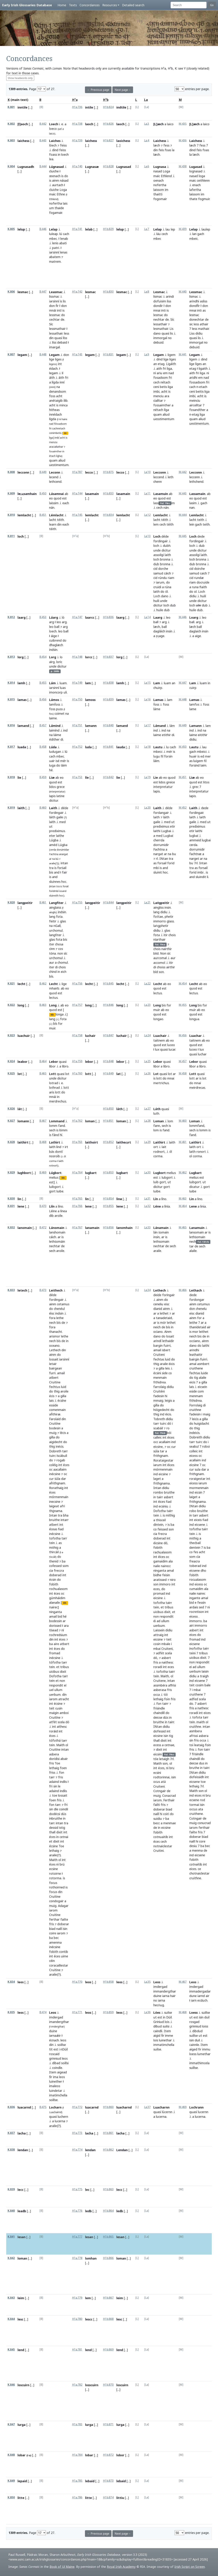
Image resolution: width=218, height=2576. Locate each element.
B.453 (42, 617)
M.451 (183, 777)
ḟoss (156, 704)
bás (51, 1151)
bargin (158, 1345)
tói (166, 1694)
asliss (203, 301)
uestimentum (59, 465)
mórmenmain (58, 1497)
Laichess (159, 141)
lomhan (91, 2258)
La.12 (147, 515)
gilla (63, 1396)
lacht (52, 520)
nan (192, 507)
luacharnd (124, 2107)
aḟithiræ (54, 1414)
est (64, 498)
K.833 (11, 1290)
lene (21, 1206)
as (204, 310)
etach (203, 387)
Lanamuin (196, 1228)
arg (51, 622)
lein (191, 524)
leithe (193, 1322)
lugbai (193, 835)
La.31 (147, 1198)
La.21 (147, 902)
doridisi (54, 1759)
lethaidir (168, 1341)
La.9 (146, 354)
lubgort (167, 1177)
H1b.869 (108, 2349)
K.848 (11, 2455)
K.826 (11, 1108)
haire (64, 419)
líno (163, 1199)
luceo (171, 1045)
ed (202, 756)
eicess (193, 1456)
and (56, 872)
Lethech (55, 1350)
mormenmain (198, 1488)
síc (65, 953)
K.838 (11, 2150)
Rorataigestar (163, 1460)
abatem (54, 257)
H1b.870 (108, 2385)
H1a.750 (77, 699)
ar (50, 858)
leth (170, 477)
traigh (204, 1676)
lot (20, 1074)
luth (156, 1113)
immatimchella (163, 2045)
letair (53, 1364)
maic (52, 194)
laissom (158, 190)
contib (63, 1952)
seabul (194, 1446)
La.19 (147, 777)
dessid (53, 1827)
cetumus (203, 1304)
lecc (20, 2190)
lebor (89, 1061)
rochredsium (58, 1635)
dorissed (55, 1626)
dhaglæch (56, 645)
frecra (162, 1534)
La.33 (147, 1227)
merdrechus (57, 1101)
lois (167, 2022)
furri (52, 1373)
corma (52, 1161)
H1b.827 (108, 140)
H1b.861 (108, 2133)
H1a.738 (77, 124)
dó (67, 1722)
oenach (158, 180)
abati (63, 243)
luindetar (55, 2091)
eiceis (198, 1520)
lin (19, 1199)
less (66, 333)
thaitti (157, 194)
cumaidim (196, 1589)
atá (163, 1782)
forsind (194, 765)
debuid (158, 342)
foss (52, 396)
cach (66, 234)
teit (51, 1708)
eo (51, 498)
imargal (54, 347)
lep (173, 229)
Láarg (53, 617)
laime (53, 718)
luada (22, 747)
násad (64, 180)
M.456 (183, 1035)
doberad (55, 1575)
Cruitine (54, 1382)
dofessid (159, 1731)
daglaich (195, 631)
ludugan (55, 751)
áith (52, 377)
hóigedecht (161, 1410)
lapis (52, 796)
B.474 (42, 2012)
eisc (166, 1304)
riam (171, 578)
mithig (53, 1547)
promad (159, 1593)
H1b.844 (108, 902)
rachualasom (162, 1552)
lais (65, 203)
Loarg (193, 617)
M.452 (183, 807)
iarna (165, 1996)
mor (195, 1331)
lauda (120, 747)
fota (59, 916)
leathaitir (195, 1354)
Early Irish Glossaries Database (27, 5)
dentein (194, 1547)
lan (194, 234)
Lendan (122, 2150)
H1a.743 (77, 354)
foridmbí (54, 891)
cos (60, 949)
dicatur (194, 1187)
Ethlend (166, 176)
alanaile (54, 1602)
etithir (166, 735)
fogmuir (203, 199)
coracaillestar (58, 1965)
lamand (23, 726)
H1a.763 (77, 1142)
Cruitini (158, 1850)
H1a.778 (77, 2258)
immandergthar (164, 1991)
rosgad (194, 2022)
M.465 (183, 1227)
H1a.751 (77, 725)
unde (157, 550)
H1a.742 (77, 291)
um (51, 208)
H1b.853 (108, 1172)
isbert (166, 1350)
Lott (52, 1074)
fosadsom (160, 377)
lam (88, 683)
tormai (194, 1805)
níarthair (159, 939)
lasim (193, 503)
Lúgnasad (56, 167)
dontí (59, 1151)
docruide (203, 582)
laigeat (54, 1506)
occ (155, 1442)
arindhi (194, 301)
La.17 (147, 725)
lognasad (195, 171)
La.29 (147, 1142)
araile (157, 1251)
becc (156, 1823)
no (170, 338)
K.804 (11, 166)
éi (154, 1621)
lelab (89, 229)
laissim (54, 503)
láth (119, 1109)
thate (193, 199)
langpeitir (25, 903)
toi (191, 1745)
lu (167, 747)
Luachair (160, 1036)
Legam (54, 355)
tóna (52, 953)
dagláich (159, 631)
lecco (89, 472)
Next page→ (123, 90)
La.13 (147, 536)
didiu (199, 333)
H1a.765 (77, 1198)
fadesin (158, 1396)
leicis (195, 1419)
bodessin (55, 1621)
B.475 (42, 2107)
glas (63, 921)
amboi (64, 1713)
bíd (155, 972)
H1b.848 (108, 1061)
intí (59, 310)
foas (168, 150)
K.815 (11, 699)
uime (64, 1956)
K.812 (11, 617)
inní (62, 382)
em (165, 373)
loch (21, 536)
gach (200, 234)
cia (51, 1570)
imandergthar (59, 2022)
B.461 (42, 902)
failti (156, 1805)
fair (64, 872)
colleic (193, 1451)
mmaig (158, 1400)
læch (156, 145)
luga (52, 765)
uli (65, 692)
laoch (89, 124)
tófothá (55, 1740)
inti (163, 310)
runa (195, 587)
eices (192, 1635)
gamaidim (160, 1561)
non (60, 953)
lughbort (24, 1173)
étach (52, 456)
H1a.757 (77, 1005)
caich (203, 573)
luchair (90, 1036)
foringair (168, 1295)
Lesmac (159, 292)
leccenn (194, 477)
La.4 (146, 140)
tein (52, 1543)
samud (158, 573)
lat (118, 1074)
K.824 (11, 1061)
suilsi (166, 2026)
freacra (194, 1561)
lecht (21, 984)
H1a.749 (77, 683)
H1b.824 (108, 107)
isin (65, 1929)
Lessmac (195, 292)
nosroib (54, 1156)
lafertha (195, 190)
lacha (22, 2133)
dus (201, 1763)
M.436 (183, 140)
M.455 (183, 1005)
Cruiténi (159, 1391)
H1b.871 (108, 2424)
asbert (168, 1497)
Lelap (53, 229)
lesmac (23, 292)
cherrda (158, 840)
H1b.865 (108, 2236)
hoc (63, 881)
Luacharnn (161, 2107)
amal (170, 1570)
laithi (156, 831)
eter (52, 835)
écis (51, 1396)
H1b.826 (108, 124)
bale (207, 1685)
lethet (164, 1313)
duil (206, 2017)
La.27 (147, 1108)
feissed (163, 1529)
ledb (88, 2211)
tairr (160, 1497)
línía (167, 1206)
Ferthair (169, 1800)
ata (200, 1809)
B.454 (42, 657)
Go (212, 5)
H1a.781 (77, 2349)
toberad (195, 1566)
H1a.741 (77, 229)
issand (62, 891)
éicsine (158, 1543)
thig (57, 1391)
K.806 (11, 291)
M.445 (183, 536)
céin (52, 1961)
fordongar (196, 1299)
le (59, 1786)
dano (157, 333)
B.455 (42, 683)
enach (196, 185)
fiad (61, 1529)
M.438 (183, 166)
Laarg (157, 617)
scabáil (158, 1428)
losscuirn (91, 2385)
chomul (62, 962)
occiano (194, 1341)
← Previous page (98, 90)
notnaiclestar (162, 1846)
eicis (192, 1382)
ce (199, 1869)
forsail (161, 863)
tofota (197, 1717)
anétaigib (56, 400)
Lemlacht (160, 515)
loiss (205, 2026)
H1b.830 (108, 291)
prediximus (57, 831)
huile (159, 610)
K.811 (11, 536)
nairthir (166, 949)
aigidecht (55, 1442)
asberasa (159, 1690)
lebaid (89, 2481)
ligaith (203, 368)
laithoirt (91, 1142)
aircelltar (195, 405)
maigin (54, 1713)
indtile (121, 107)
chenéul (59, 1309)
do (66, 176)
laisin (205, 1671)
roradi (157, 1667)
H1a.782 (77, 2385)
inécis (59, 1446)
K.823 (11, 1035)
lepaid (22, 2481)
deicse (157, 1717)
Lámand (159, 726)
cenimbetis (55, 433)
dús (63, 1814)
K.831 (11, 1206)
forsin (168, 756)
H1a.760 (77, 1073)
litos (206, 782)
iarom (53, 1699)
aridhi (193, 377)
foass (53, 154)
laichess (23, 141)
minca (63, 405)
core (202, 1841)
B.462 (42, 983)
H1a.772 (77, 2107)
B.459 (42, 777)
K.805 (11, 229)
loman (90, 1121)
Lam (156, 683)
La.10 (147, 472)
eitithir (202, 735)
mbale (165, 1644)
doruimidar (63, 849)
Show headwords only (20, 78)
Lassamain (197, 494)
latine (60, 796)
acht (59, 396)
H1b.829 (108, 229)
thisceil (161, 1520)
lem (156, 524)
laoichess (123, 141)
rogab (60, 1460)
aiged (193, 2049)
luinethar (165, 2040)
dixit (63, 1671)
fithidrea (159, 1382)
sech (52, 1130)
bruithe (54, 1520)
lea (51, 159)
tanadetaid (164, 1318)
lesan (22, 2237)
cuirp (192, 688)
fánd (55, 1135)
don (52, 306)
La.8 (146, 291)
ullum (58, 1690)
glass (170, 921)
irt (66, 1147)
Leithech (56, 1290)
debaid (62, 342)
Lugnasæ (92, 167)
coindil (63, 1809)
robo (192, 1511)
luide (204, 1373)
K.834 (11, 1982)
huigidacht (201, 1423)
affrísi (172, 1685)
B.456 (42, 699)
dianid (157, 1309)
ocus (156, 1782)
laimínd (54, 730)
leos (21, 1982)
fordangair (161, 813)
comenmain (57, 1410)
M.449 (183, 725)
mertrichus (161, 1083)
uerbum (55, 1694)
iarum (160, 582)
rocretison (196, 1612)
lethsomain (161, 1241)
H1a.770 (77, 1982)
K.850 (11, 2497)
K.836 (11, 2107)
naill (59, 1929)
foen (63, 1768)
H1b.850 (108, 1108)
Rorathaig (56, 1488)
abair (64, 1759)
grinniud (55, 2058)
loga (202, 176)
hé (51, 770)
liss (169, 301)
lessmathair (57, 329)
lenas (63, 252)
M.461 (183, 1142)
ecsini (157, 1773)
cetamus (63, 1304)
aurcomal (160, 958)
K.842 (11, 2258)
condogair (56, 1901)
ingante (194, 1598)
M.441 (183, 354)
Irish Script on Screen (189, 2567)
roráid (53, 1731)
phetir (169, 916)
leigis (168, 1400)
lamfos (194, 704)
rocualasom (197, 1579)
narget (194, 858)
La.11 (147, 493)
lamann (91, 726)
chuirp (157, 688)
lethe (60, 1318)
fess (166, 145)
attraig (158, 1635)
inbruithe (55, 1818)
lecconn (23, 472)
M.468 (183, 2012)
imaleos (54, 2086)
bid (60, 1616)
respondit (56, 1685)
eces (156, 1589)
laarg (22, 617)
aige (198, 636)
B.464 (42, 1061)
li (207, 877)
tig (171, 1736)
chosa (59, 944)
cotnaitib (195, 1864)
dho (203, 1570)
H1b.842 (108, 777)
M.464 (183, 1206)
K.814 (11, 683)
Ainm (167, 1331)
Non (163, 953)
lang (52, 916)
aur (51, 962)
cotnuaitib (160, 1837)
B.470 (42, 1206)
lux (157, 1049)
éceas (53, 1529)
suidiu (157, 1818)
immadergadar (200, 1991)
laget (157, 1478)
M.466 (183, 1290)
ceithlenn (203, 180)
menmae (169, 1823)
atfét (53, 1722)
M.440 (183, 291)
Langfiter (56, 903)
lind (58, 1147)
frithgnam (160, 1456)
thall (52, 1832)
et (57, 1667)
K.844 (11, 2319)
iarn (193, 2000)
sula (197, 1469)
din (155, 150)
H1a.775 (77, 2189)
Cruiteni (159, 1354)
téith (60, 520)
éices (170, 1437)
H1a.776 (77, 2211)
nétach (165, 382)
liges (58, 359)
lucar (172, 1049)
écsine (58, 1703)
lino (199, 1199)
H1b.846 (108, 1005)
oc (50, 1469)
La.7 (146, 229)
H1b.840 (108, 725)
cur (51, 1478)
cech (165, 234)
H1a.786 (77, 2497)
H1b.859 (108, 2012)
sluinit (157, 872)
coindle (57, 2068)
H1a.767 (77, 1227)
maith (200, 1722)
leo (59, 622)
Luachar (195, 1036)
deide (157, 1295)
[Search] (189, 5)
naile (156, 1566)
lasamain (92, 494)
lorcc (88, 657)
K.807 (11, 354)
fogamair (55, 213)
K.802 (11, 124)
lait (164, 1147)
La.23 (147, 1005)
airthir (170, 967)
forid (170, 863)
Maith (60, 1745)
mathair (203, 329)
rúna (168, 587)
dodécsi (54, 1814)
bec (56, 1938)
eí (65, 1685)
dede (201, 536)
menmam (196, 1396)
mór (163, 1322)
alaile (193, 1251)
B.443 (42, 140)
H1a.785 (77, 2481)
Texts (73, 5)
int (60, 364)
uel (51, 1690)
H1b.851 (108, 1121)
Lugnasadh (26, 167)
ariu (159, 373)
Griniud (158, 2022)
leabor (22, 1061)
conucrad (204, 1823)
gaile (59, 817)
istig (62, 1827)
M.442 (183, 472)
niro (173, 1580)
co (170, 1373)
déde (165, 536)
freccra (59, 1570)
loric (59, 662)
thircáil (54, 1552)
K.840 (11, 2211)
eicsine (158, 1446)
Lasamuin (160, 494)
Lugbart (195, 1173)
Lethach (195, 1290)
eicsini (157, 1754)
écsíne (61, 1400)
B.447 (42, 291)
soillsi (65, 2063)
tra (51, 868)
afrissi (193, 1736)
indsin (53, 650)
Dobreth (55, 1451)
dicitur (166, 550)
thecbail (195, 1543)
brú (62, 1864)
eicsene (200, 1524)
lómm (63, 1130)
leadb (22, 2211)
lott (66, 1087)
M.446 (183, 617)
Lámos (54, 700)
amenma (55, 1942)
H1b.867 (108, 2298)
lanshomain (57, 1232)
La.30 (147, 1172)
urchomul (56, 930)
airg (52, 662)
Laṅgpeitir (161, 903)
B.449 (42, 472)
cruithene (196, 1368)
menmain (160, 1377)
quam (53, 460)
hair (173, 1996)
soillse (61, 2045)
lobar (89, 2455)
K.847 (11, 2424)
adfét (160, 1653)
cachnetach (58, 428)
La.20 (147, 807)
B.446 (42, 229)
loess (192, 2054)
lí (62, 373)
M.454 (183, 983)
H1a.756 (77, 983)
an (155, 364)
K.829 (11, 1172)
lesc (20, 2319)
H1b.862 (108, 2150)
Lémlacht (56, 515)
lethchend (196, 481)
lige (51, 359)
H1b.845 (108, 983)
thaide (59, 208)
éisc (51, 1313)
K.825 (11, 1073)
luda (88, 747)
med (62, 822)
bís (65, 939)
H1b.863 (108, 2189)
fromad (54, 1653)
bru (171, 1768)
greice (170, 782)
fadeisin (195, 1414)
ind (65, 730)
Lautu (157, 747)
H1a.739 (77, 140)
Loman (158, 1121)
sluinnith (54, 895)
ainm (55, 180)
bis (51, 872)
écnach (54, 2040)
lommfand (196, 1126)
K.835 (11, 2012)
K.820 (11, 902)
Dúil (169, 2017)
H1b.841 (108, 747)
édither (54, 739)
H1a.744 (77, 493)
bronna (165, 559)
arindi (170, 296)
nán (51, 507)
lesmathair (160, 329)
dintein (158, 1524)
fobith (53, 1584)
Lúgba (53, 840)
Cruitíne (54, 1423)
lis (64, 301)
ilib (66, 400)
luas (63, 688)
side (165, 1373)
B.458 (42, 747)
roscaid (54, 2054)
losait (170, 1336)
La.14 (147, 617)
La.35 (147, 1982)
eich (63, 972)
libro (65, 1066)
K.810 (11, 515)
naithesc (167, 1662)
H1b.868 (108, 2319)
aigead (62, 2072)
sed (201, 1607)
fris (51, 1763)
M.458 (183, 1073)
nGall (57, 926)
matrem (55, 261)
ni (60, 419)
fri (66, 377)
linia (203, 1206)
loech (65, 154)
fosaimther (55, 451)
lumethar (204, 2054)
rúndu (162, 578)
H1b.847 (108, 1035)
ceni (156, 387)
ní (154, 373)
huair (193, 756)
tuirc (52, 1456)
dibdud (197, 2031)
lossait (53, 1359)
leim (21, 2298)
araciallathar (56, 446)
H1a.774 (77, 2150)
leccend (158, 477)
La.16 (147, 699)
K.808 (11, 472)
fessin (201, 1602)
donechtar (196, 319)
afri (62, 1506)
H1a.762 (77, 1121)
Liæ (52, 777)
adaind (54, 1782)
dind (55, 150)
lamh (21, 683)
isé (57, 761)
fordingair (160, 541)
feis (161, 150)
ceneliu (158, 1304)
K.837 (11, 2133)
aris (51, 1092)
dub (156, 564)
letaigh (164, 1759)
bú (57, 858)
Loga (63, 190)
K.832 (11, 1227)
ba (63, 1561)
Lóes (156, 2012)
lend (21, 2350)
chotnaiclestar (199, 1873)
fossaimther (162, 405)
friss (52, 1772)
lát (20, 1109)
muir (52, 1028)
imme (169, 2035)
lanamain (92, 1228)
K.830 (11, 1198)
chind (53, 972)
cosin (157, 1644)
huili (156, 601)
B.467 (42, 1121)
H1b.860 (108, 2107)
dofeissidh (196, 1777)
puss (59, 709)
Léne (157, 1206)
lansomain (196, 1232)
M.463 (183, 1198)
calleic (157, 1437)
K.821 (11, 983)
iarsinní (54, 252)
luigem (198, 761)
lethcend (55, 481)
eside (193, 1391)
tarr (65, 1451)
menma (197, 1850)
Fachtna (53, 854)
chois (62, 967)
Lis (171, 329)
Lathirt (54, 1142)
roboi (206, 1446)
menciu (53, 442)
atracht (63, 1699)
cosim (199, 1685)
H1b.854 (108, 1198)
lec (87, 2190)
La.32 (147, 1206)
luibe (59, 1191)
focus (53, 1883)
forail (65, 886)
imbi (156, 391)
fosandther (197, 410)
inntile (22, 107)
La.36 (147, 2012)
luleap (53, 234)
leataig (199, 1745)
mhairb (54, 988)
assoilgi (158, 555)
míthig (170, 1515)
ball (56, 627)
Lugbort (159, 1173)
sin (55, 1786)
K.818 (11, 777)
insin (169, 631)
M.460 (183, 1121)
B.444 (42, 166)
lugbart (91, 1173)
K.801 (11, 107)
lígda (55, 382)
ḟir (57, 306)
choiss (161, 967)
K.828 (11, 1142)
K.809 (11, 493)
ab (66, 494)
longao (158, 1019)
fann (156, 1126)
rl (157, 858)
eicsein (202, 1387)
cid (155, 568)
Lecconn (159, 472)
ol (195, 591)
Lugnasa (159, 167)
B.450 (42, 493)
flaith (203, 587)
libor (52, 1066)
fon (61, 1772)
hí (61, 1135)
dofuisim (159, 301)
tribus (64, 1667)
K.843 (11, 2298)
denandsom (57, 391)
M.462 (183, 1172)
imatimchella (58, 2095)
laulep (205, 229)
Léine (53, 1211)
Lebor (53, 1061)
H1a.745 (77, 515)
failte (64, 1919)
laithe (60, 835)
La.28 (147, 1121)
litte (21, 2498)
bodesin (54, 1428)
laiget (193, 1497)
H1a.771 (77, 2012)
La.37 (147, 2107)
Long (53, 1005)
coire (52, 1933)
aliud (61, 460)
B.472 (42, 1227)
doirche (199, 568)
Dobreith (195, 1437)
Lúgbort (55, 1173)
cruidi (157, 587)
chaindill (159, 1713)
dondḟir (194, 306)
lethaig (54, 1768)
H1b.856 (108, 1227)
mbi (156, 868)
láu (158, 234)
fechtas (158, 1359)
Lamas (158, 700)
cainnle (194, 2045)
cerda (193, 845)
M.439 (183, 229)
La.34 (147, 1290)
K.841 (11, 2236)
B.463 (42, 1005)
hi (166, 1396)
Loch (157, 536)
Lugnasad (123, 167)
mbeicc (202, 751)
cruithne (195, 1410)
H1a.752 (77, 747)
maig (206, 1414)
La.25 (147, 1061)
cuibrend (55, 640)
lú (60, 234)
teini (192, 1653)
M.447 (183, 683)
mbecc (158, 751)
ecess (157, 1745)
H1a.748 (77, 657)
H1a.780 (77, 2319)
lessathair (55, 333)
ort (155, 1147)
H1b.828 (108, 166)
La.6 (146, 166)
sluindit (201, 877)
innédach (55, 414)
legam (22, 355)
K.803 (11, 140)
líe (87, 777)
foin (167, 1699)
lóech (53, 145)
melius (53, 1177)
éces (66, 1465)
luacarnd (24, 2107)
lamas (22, 700)
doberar (63, 1924)
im (166, 190)
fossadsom (197, 382)
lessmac (54, 315)
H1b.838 (108, 683)
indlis (63, 1782)
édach (53, 368)
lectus (53, 997)
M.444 (183, 515)
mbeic (193, 238)
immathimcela (199, 2063)
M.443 (183, 493)
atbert (54, 1377)
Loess (193, 2012)
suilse (168, 2012)
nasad (157, 171)
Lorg (52, 657)
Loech (53, 124)
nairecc (166, 1566)
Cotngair (159, 1791)
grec (195, 787)
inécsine (54, 1474)
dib (51, 1215)
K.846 (11, 2385)
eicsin (198, 1492)
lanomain (25, 1228)
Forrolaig (195, 1405)
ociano (158, 1331)
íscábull (62, 1456)
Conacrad (169, 1795)
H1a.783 (77, 2424)
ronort (201, 1151)
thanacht (55, 1331)
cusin (58, 1708)
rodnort (159, 1151)
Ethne (61, 194)
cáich (167, 573)
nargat (158, 854)
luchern (63, 2116)
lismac (157, 296)
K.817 (11, 747)
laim (203, 765)
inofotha (195, 1648)
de (62, 319)
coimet (59, 713)
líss (65, 338)
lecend (53, 477)
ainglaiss (55, 907)
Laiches (54, 141)
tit (51, 2049)
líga (166, 410)
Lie (155, 777)
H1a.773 (77, 2133)
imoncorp (56, 692)
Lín (155, 1199)
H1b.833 (108, 493)
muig (52, 1433)
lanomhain (124, 1228)
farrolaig (159, 1387)
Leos (156, 1982)
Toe (57, 1763)
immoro (165, 1584)
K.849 (11, 2481)
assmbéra (160, 1685)
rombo (158, 1492)
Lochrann (196, 2107)
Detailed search (133, 5)
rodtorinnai (161, 1777)
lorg (21, 657)
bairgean (55, 1368)
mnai (156, 310)
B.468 (42, 1142)
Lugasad (195, 167)
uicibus (54, 1671)
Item (52, 2072)
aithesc (62, 1726)
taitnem (159, 1040)
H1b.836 (108, 617)
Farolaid (55, 1419)
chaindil (194, 1759)
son (161, 972)
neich (157, 1327)
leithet (203, 1331)
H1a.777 (77, 2236)
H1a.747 (77, 617)
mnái (52, 310)
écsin (52, 1579)
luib (156, 1182)
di (61, 739)
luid (63, 1387)
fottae (158, 916)
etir (172, 826)
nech (52, 1322)
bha (65, 1515)
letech (22, 1290)
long (21, 1005)
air (209, 1327)
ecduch (202, 2000)
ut (50, 826)
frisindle (159, 1708)
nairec (201, 1593)
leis (167, 1368)
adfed (193, 1699)
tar (162, 1451)
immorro (159, 921)
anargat (63, 854)
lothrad (54, 1087)
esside (53, 1405)
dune (193, 1996)
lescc (88, 2319)
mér (63, 761)
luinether (55, 2081)
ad (158, 1621)
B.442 (42, 124)
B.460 (42, 807)
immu (206, 2049)
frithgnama (161, 1483)
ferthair (204, 1827)
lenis (55, 243)
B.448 (42, 354)
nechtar (158, 319)
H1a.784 (77, 2455)
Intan (203, 863)
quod (57, 498)
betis (163, 387)
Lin (191, 1199)
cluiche (54, 171)
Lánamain (160, 1228)
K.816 (11, 725)
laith (168, 555)
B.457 (42, 725)
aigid (156, 2035)
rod (202, 1800)
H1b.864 (108, 2211)
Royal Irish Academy (121, 2567)
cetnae (169, 1745)
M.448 (183, 699)
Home (61, 5)
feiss (63, 145)
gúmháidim (57, 1598)
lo (61, 657)
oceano (54, 1345)
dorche (163, 568)
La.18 (147, 747)
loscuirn (23, 2385)
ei (190, 1667)
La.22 (147, 983)
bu (174, 854)
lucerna (60, 2121)
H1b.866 (108, 2258)
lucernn (203, 2112)
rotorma (55, 1878)
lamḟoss (54, 704)
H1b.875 (108, 472)
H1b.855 (108, 1206)
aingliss (158, 907)
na (58, 387)
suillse (205, 2012)
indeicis (194, 1433)
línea (63, 1211)
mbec (53, 238)
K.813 (11, 657)
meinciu (194, 400)
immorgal (160, 338)
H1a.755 (77, 902)
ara (166, 396)
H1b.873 (108, 2481)
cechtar (54, 319)
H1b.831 (108, 354)
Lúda (53, 747)
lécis (63, 1433)
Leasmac (56, 292)
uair (52, 761)
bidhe (157, 1575)
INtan (163, 858)
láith (52, 817)
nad (51, 423)
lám (172, 726)
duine (157, 1996)
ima (55, 2077)
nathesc (203, 1708)
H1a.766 (77, 1206)
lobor (120, 2455)
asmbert (203, 1364)
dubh (166, 545)
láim (64, 765)
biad (52, 1929)
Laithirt (159, 1142)
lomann (23, 1121)
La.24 (147, 1035)
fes (196, 1552)
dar (63, 1478)
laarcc (89, 617)
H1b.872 (108, 2455)
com (201, 1391)
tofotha (55, 1538)
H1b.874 (108, 2497)
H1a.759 (77, 1061)
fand (61, 1126)
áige (54, 636)
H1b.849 (108, 1073)
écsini (157, 1373)
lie (19, 777)
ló (63, 617)
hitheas (54, 410)
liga (169, 368)
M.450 (183, 747)
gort (52, 1191)
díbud (157, 2026)
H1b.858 (108, 1982)
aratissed (160, 1580)
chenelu (201, 1309)
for (60, 1023)
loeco (53, 128)
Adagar (63, 1906)
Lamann (195, 726)
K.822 (11, 1005)
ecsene (194, 1800)
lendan (23, 2150)
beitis (200, 391)
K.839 (11, 2189)
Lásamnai (56, 494)
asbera (54, 1754)
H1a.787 (77, 472)
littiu (120, 2498)
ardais (193, 1607)
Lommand (56, 1121)
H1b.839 (108, 699)
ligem (171, 355)
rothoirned (57, 1887)
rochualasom (58, 1589)
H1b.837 (108, 657)
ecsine (53, 1869)
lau (168, 229)
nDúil (64, 2049)
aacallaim (60, 1469)
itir (166, 935)
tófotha (55, 1662)
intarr (65, 1520)
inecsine (54, 1501)
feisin (166, 1575)
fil (162, 756)
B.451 (42, 515)
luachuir (24, 1036)
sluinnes (54, 881)
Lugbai (166, 831)
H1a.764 (77, 1172)
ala (170, 1561)
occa (156, 1694)
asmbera (195, 1731)
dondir (158, 306)
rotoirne (55, 1873)
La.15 (147, 683)
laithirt (23, 1142)
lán (155, 1232)
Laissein (158, 1630)
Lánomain (56, 1228)
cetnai (64, 1837)
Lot (156, 1074)
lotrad (53, 1083)
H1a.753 (77, 777)
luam (63, 683)
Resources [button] (109, 5)
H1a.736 (77, 107)
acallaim (164, 1442)
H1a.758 (77, 1035)
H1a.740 (77, 166)
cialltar (158, 400)
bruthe (194, 1768)
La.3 (146, 124)
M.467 (183, 1982)
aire (56, 1644)
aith (159, 368)
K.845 (11, 2349)
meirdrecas (197, 1087)
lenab (64, 238)
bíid (156, 953)
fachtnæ (195, 854)
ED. (65, 433)
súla (156, 1451)
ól (166, 591)
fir (199, 2049)
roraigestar (197, 1478)
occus (193, 1809)
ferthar (54, 1919)
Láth (157, 1109)
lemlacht (24, 515)
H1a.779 (77, 2298)
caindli (157, 2031)
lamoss (90, 700)
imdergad (160, 1986)
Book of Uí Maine (62, 2567)
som (66, 1566)
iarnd (201, 1996)
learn (52, 524)
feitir (52, 921)
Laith (53, 808)
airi (191, 1625)
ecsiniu (163, 1506)
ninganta (55, 1612)
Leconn (54, 472)
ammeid (195, 840)
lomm (53, 1126)
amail (61, 1373)
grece (61, 787)
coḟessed (55, 1566)
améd (53, 845)
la (173, 150)
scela (61, 1722)
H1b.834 (108, 515)
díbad (56, 2063)
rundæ (199, 578)
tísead (53, 1630)
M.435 (183, 124)
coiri (166, 1814)
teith (200, 520)
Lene (193, 1206)
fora (52, 1318)
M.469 (183, 2107)
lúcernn (167, 2112)
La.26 (147, 1073)
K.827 (11, 1121)
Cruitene (159, 1680)
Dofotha (55, 1676)
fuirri (167, 1345)
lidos (52, 787)
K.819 (11, 807)
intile (89, 107)
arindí (157, 1341)
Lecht (53, 984)
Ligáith (171, 364)
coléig (53, 1465)
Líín (52, 1206)
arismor (54, 1336)
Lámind (54, 726)
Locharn (55, 2107)
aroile (59, 1215)
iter (51, 944)
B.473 (42, 1290)
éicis (172, 1364)
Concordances (90, 5)
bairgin (194, 1359)
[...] (30, 107)
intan (64, 863)
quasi (58, 338)
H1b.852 (108, 1142)
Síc (51, 324)
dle (56, 1809)
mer (208, 756)
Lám (52, 683)
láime (57, 735)
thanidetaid (197, 1327)
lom (170, 1121)
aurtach (57, 185)
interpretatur (163, 787)
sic (191, 324)
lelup (21, 229)
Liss (192, 333)
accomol (159, 962)
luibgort (55, 1187)
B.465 (42, 1073)
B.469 (42, 1172)
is (62, 176)
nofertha (55, 203)
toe (54, 1795)
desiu (193, 1846)
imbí (57, 437)
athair (204, 324)
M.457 (183, 1061)
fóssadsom (60, 423)
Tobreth (159, 1419)
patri (55, 248)
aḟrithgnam (57, 1483)
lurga (22, 2425)
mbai (157, 1648)
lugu (156, 756)
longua (194, 1019)
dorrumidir (161, 845)
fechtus (54, 1387)
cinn (52, 949)
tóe (155, 1759)
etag (161, 364)
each (65, 503)
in (59, 154)
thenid (53, 1561)
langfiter (55, 935)
